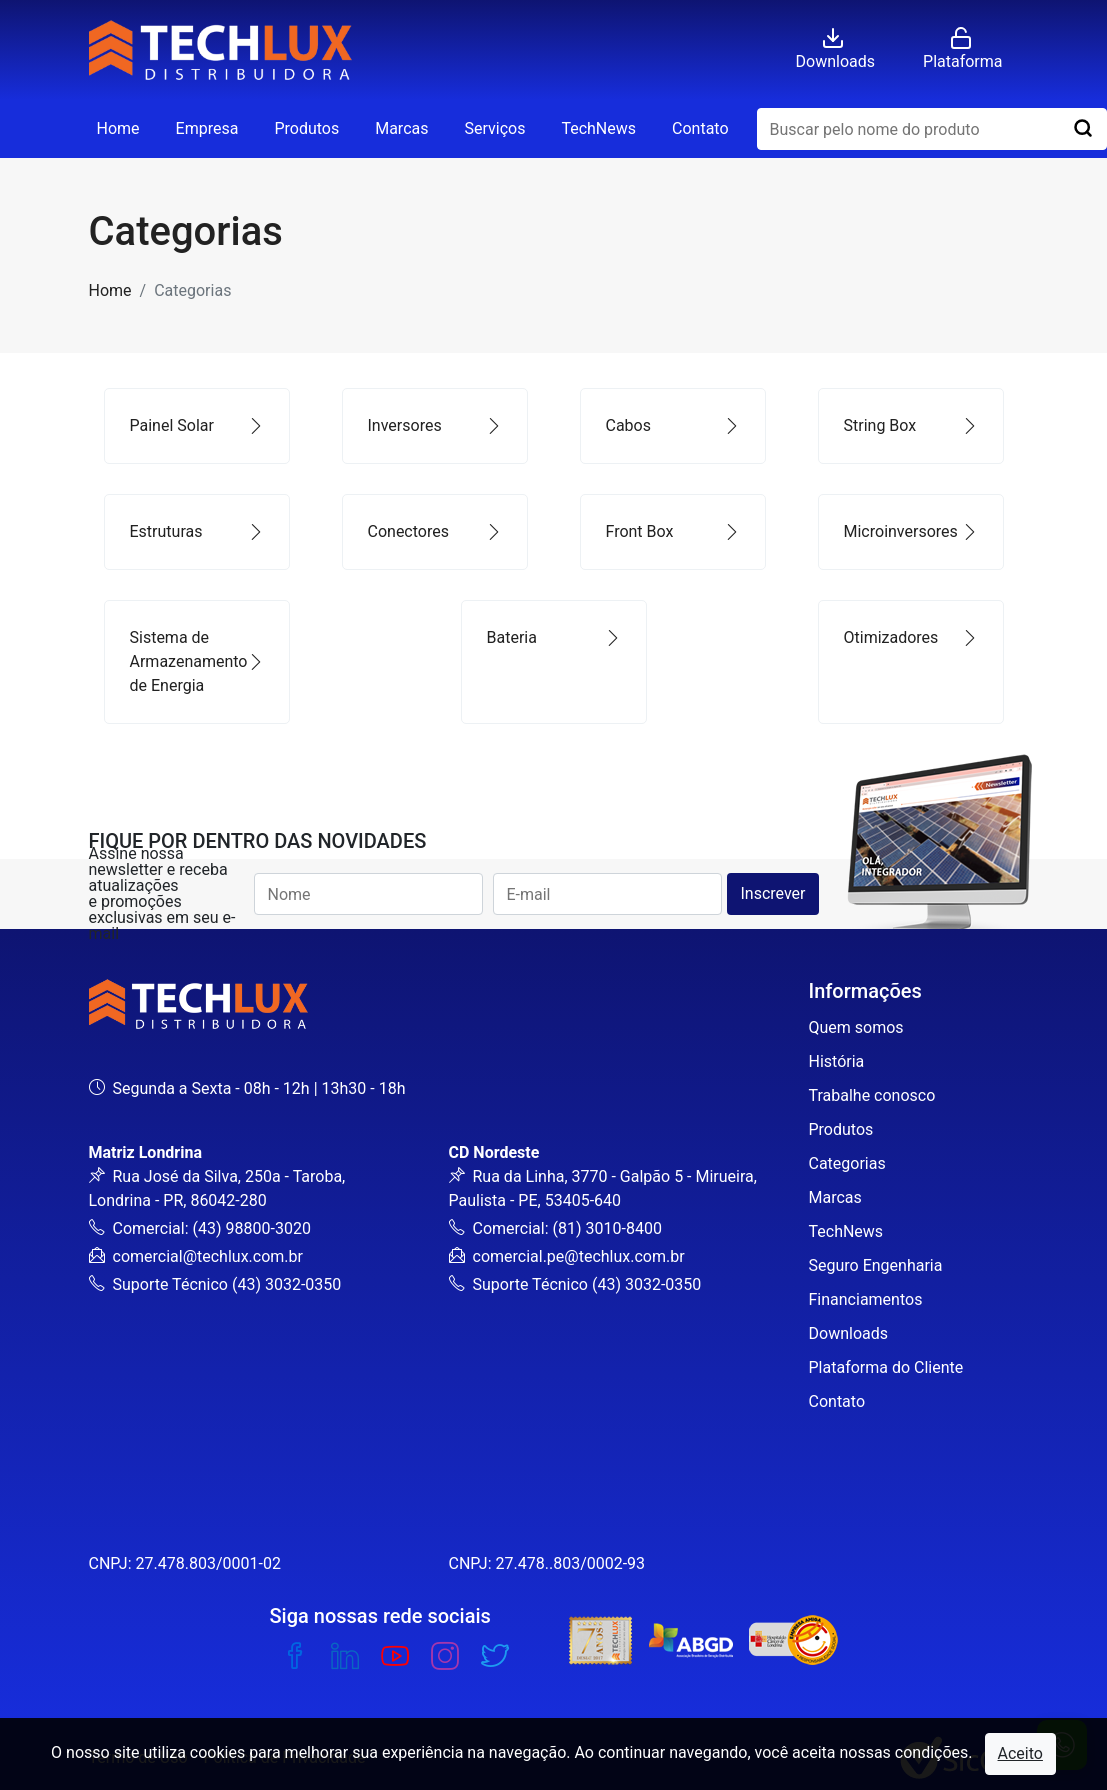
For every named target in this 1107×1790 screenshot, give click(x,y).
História (837, 1061)
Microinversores (911, 531)
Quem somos (856, 1027)
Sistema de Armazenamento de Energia (197, 661)
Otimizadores (911, 637)
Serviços (494, 128)
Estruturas (197, 531)
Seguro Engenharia (876, 1265)
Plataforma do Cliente (886, 1367)
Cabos (673, 425)
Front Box (673, 531)
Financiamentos (866, 1299)
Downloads (848, 1333)
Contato (700, 128)
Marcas (401, 128)
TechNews (598, 128)
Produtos (306, 128)
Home (118, 128)
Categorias (847, 1163)
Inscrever (772, 893)
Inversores (435, 425)
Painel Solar (197, 425)
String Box (911, 425)
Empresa (207, 128)
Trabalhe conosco (872, 1095)
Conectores (435, 531)
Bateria (554, 637)
